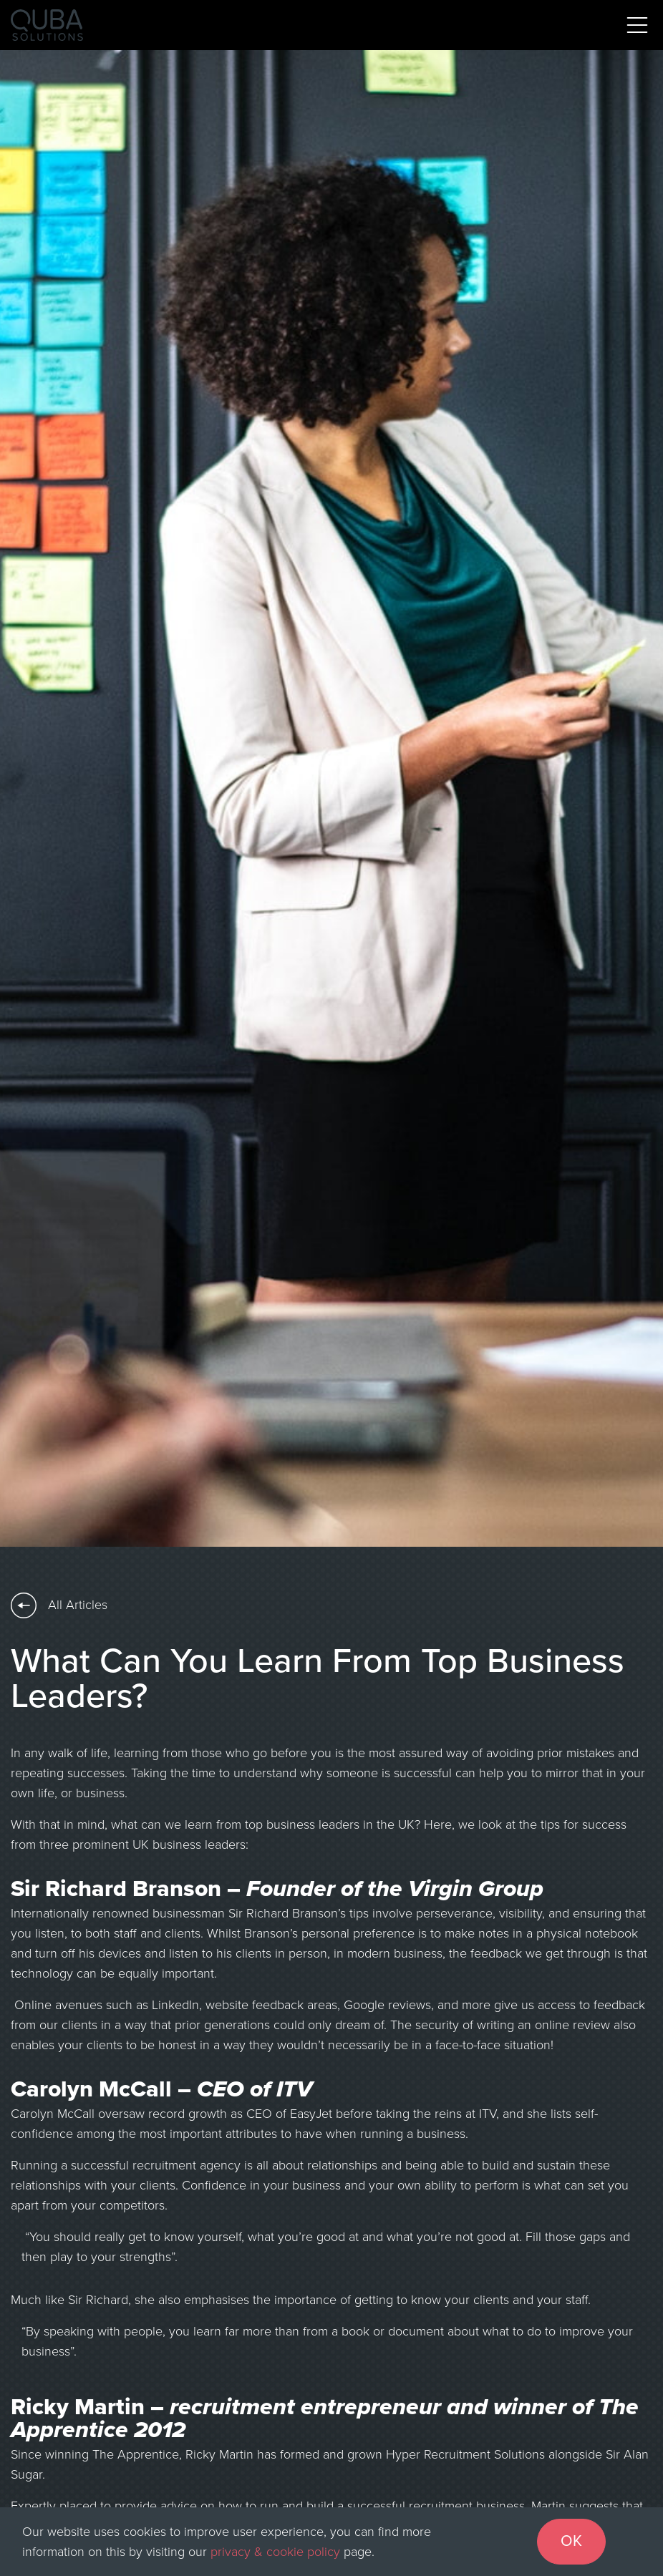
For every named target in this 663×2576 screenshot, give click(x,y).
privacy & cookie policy (275, 2552)
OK (571, 2541)
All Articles (59, 1605)
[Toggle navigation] (637, 25)
